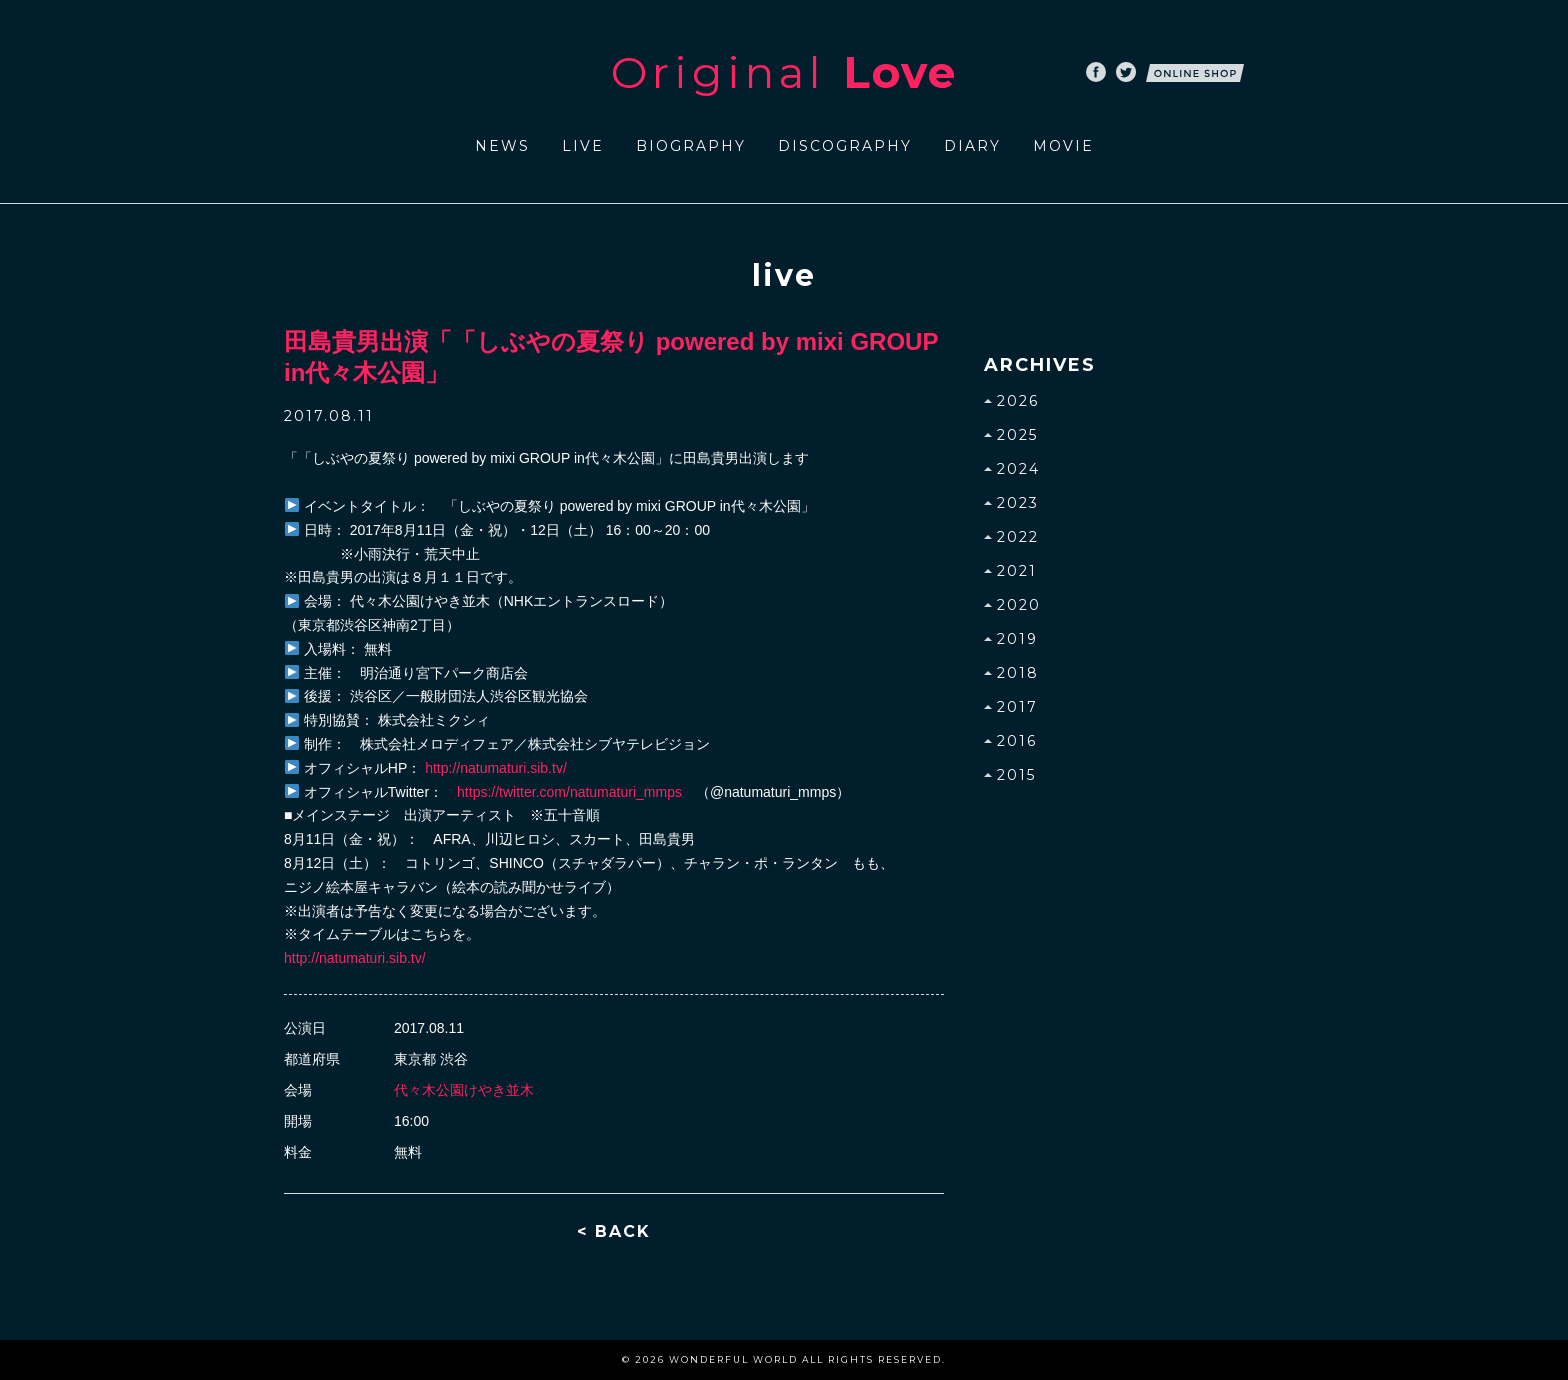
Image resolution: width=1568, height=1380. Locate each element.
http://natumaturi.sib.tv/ (496, 768)
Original (784, 72)
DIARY (972, 146)
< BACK (614, 1231)
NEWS (502, 146)
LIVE (583, 146)
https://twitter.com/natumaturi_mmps (569, 792)
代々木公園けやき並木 (464, 1090)
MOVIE (1063, 146)
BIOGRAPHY (691, 146)
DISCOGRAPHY (845, 146)
